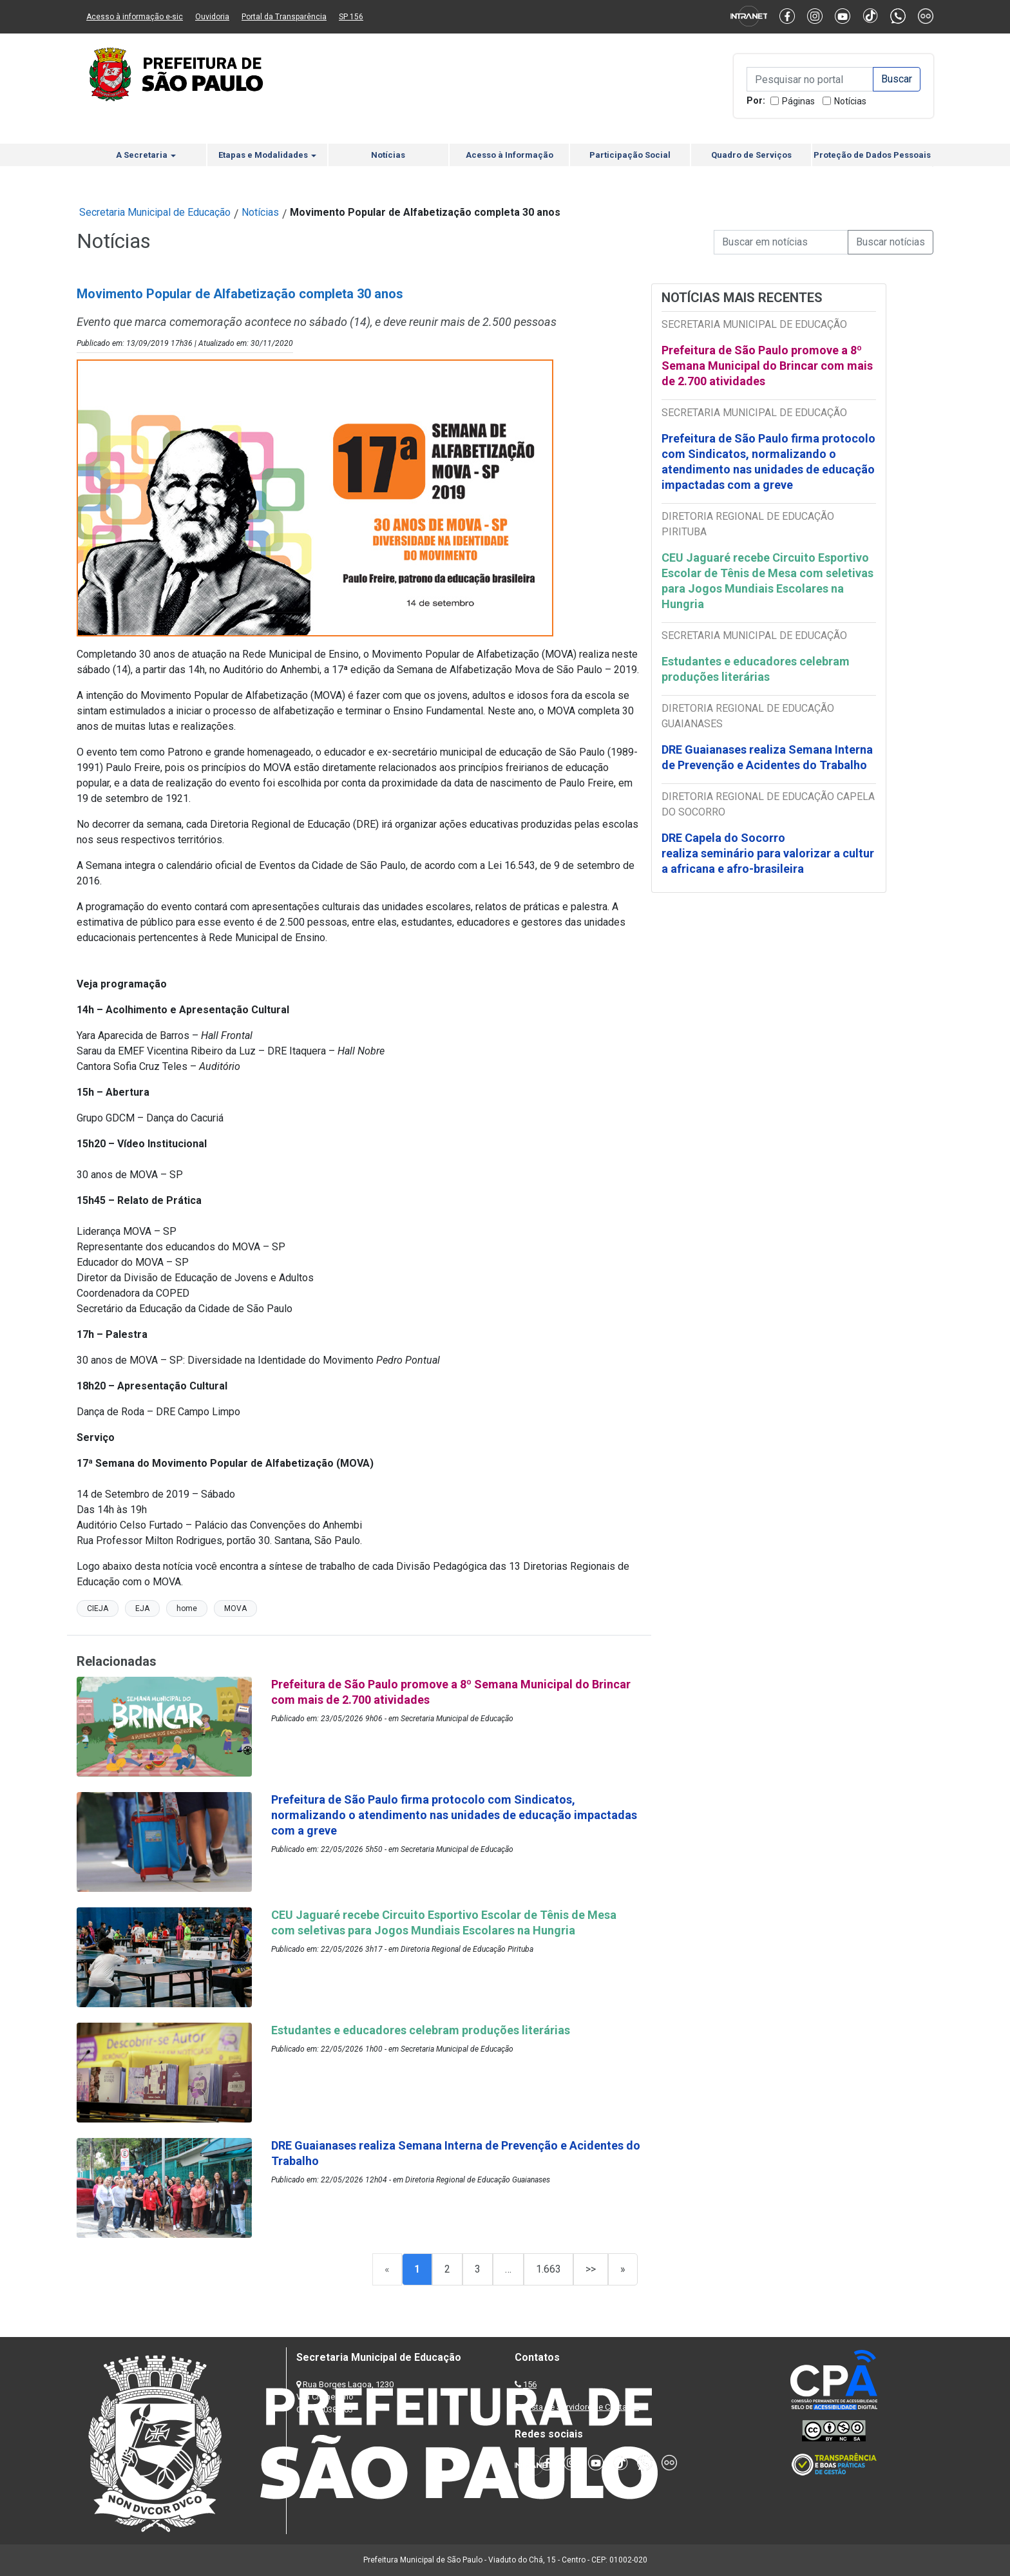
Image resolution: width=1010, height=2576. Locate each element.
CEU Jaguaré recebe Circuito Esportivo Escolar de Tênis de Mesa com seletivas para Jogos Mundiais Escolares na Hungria (767, 581)
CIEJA (97, 1608)
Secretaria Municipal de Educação (155, 212)
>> (591, 2269)
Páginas (798, 101)
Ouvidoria (212, 16)
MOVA (235, 1608)
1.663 (548, 2269)
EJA (142, 1608)
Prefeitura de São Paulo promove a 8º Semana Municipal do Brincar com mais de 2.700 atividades (767, 365)
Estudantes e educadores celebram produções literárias (756, 668)
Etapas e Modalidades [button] (267, 155)
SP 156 (351, 16)
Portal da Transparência (284, 16)
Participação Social (630, 155)
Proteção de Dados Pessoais (872, 155)
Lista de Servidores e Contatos (582, 2407)
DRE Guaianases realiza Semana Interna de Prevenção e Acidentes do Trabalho (767, 757)
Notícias (850, 101)
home (186, 1608)
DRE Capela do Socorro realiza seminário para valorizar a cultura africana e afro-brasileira (768, 853)
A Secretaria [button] (146, 155)
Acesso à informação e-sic (134, 16)
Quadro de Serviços (751, 155)
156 (530, 2384)
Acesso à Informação (509, 155)
